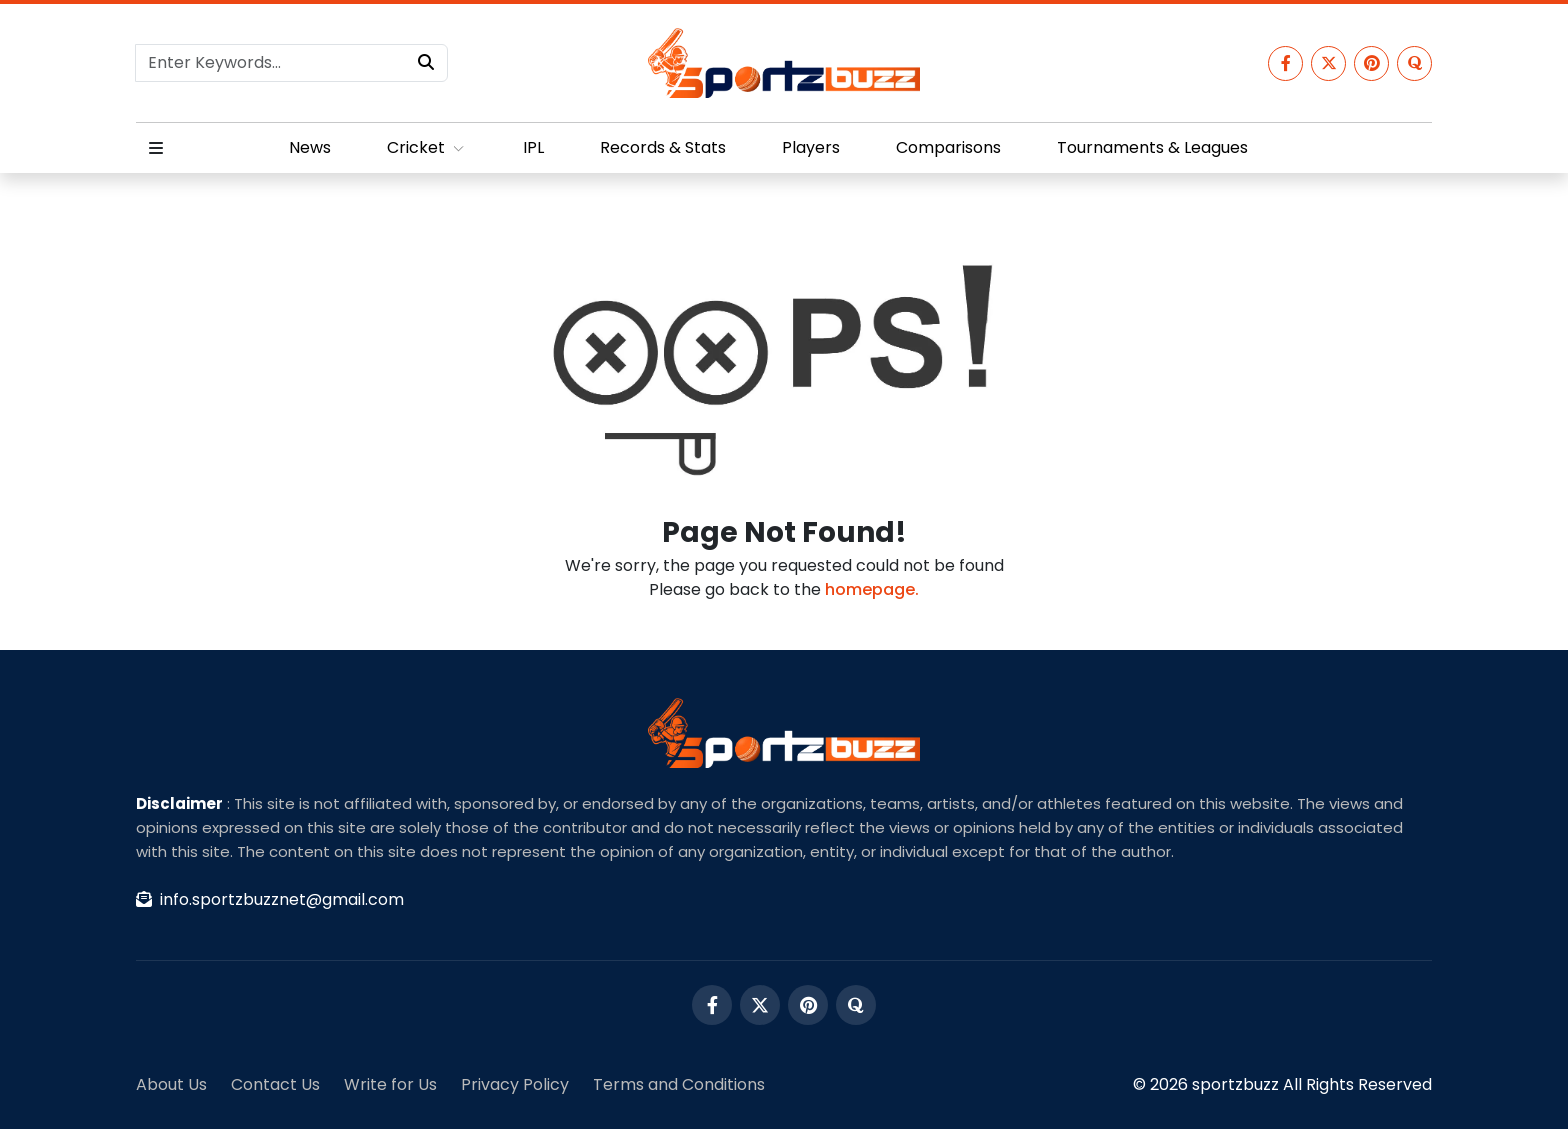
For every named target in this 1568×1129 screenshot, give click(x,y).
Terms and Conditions (679, 1084)
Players (811, 147)
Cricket (427, 147)
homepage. (872, 589)
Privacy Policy (515, 1084)
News (310, 147)
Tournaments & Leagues (1152, 147)
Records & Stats (663, 147)
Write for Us (390, 1084)
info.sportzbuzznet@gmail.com (270, 899)
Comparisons (948, 147)
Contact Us (275, 1084)
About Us (171, 1084)
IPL (533, 147)
